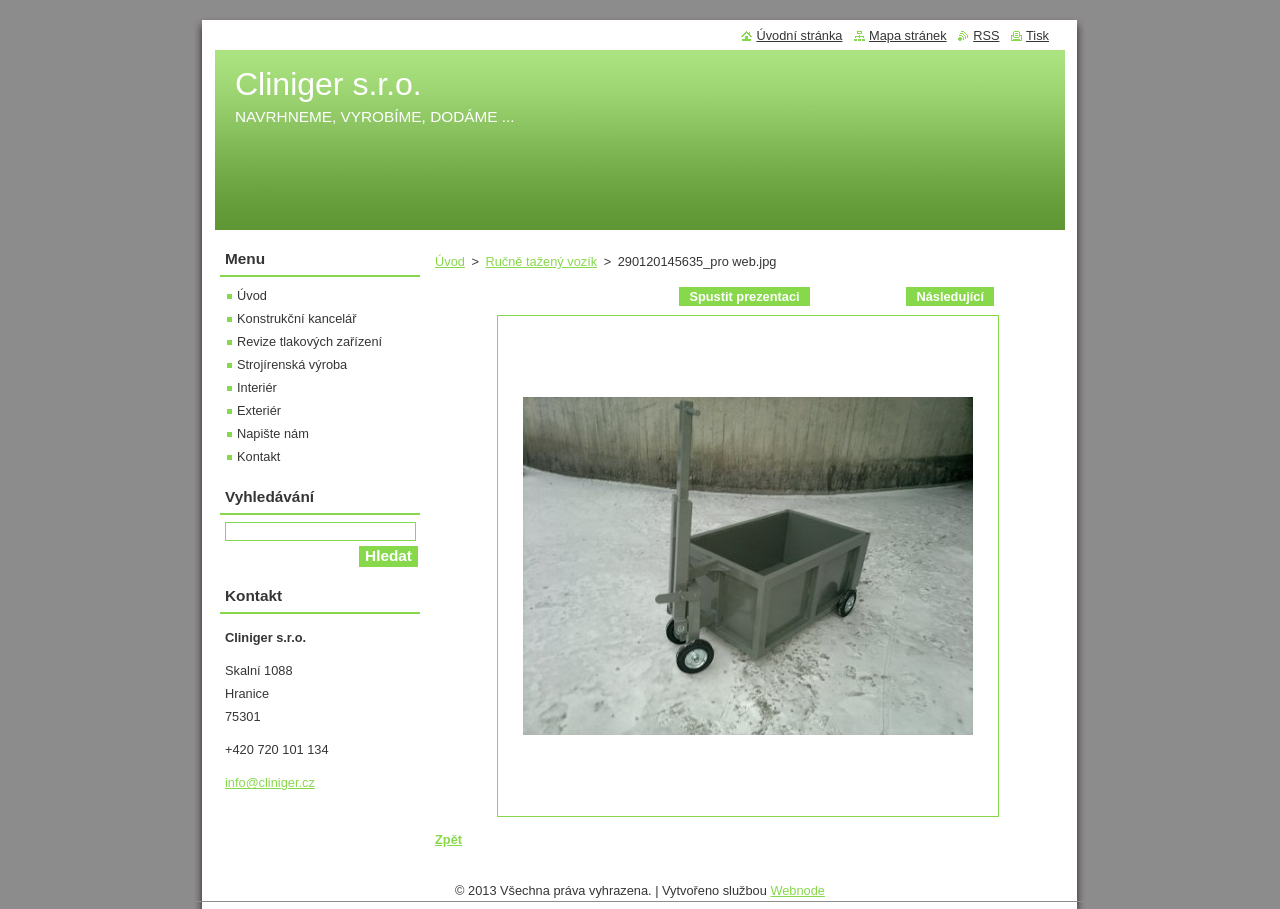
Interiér (257, 387)
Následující (950, 296)
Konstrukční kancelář (297, 318)
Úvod (450, 261)
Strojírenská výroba (292, 364)
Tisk (1037, 35)
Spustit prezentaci (744, 296)
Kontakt (258, 456)
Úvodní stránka (799, 35)
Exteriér (259, 410)
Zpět (448, 839)
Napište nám (273, 433)
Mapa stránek (908, 35)
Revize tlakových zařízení (309, 341)
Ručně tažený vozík (541, 261)
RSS (986, 35)
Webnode (797, 895)
